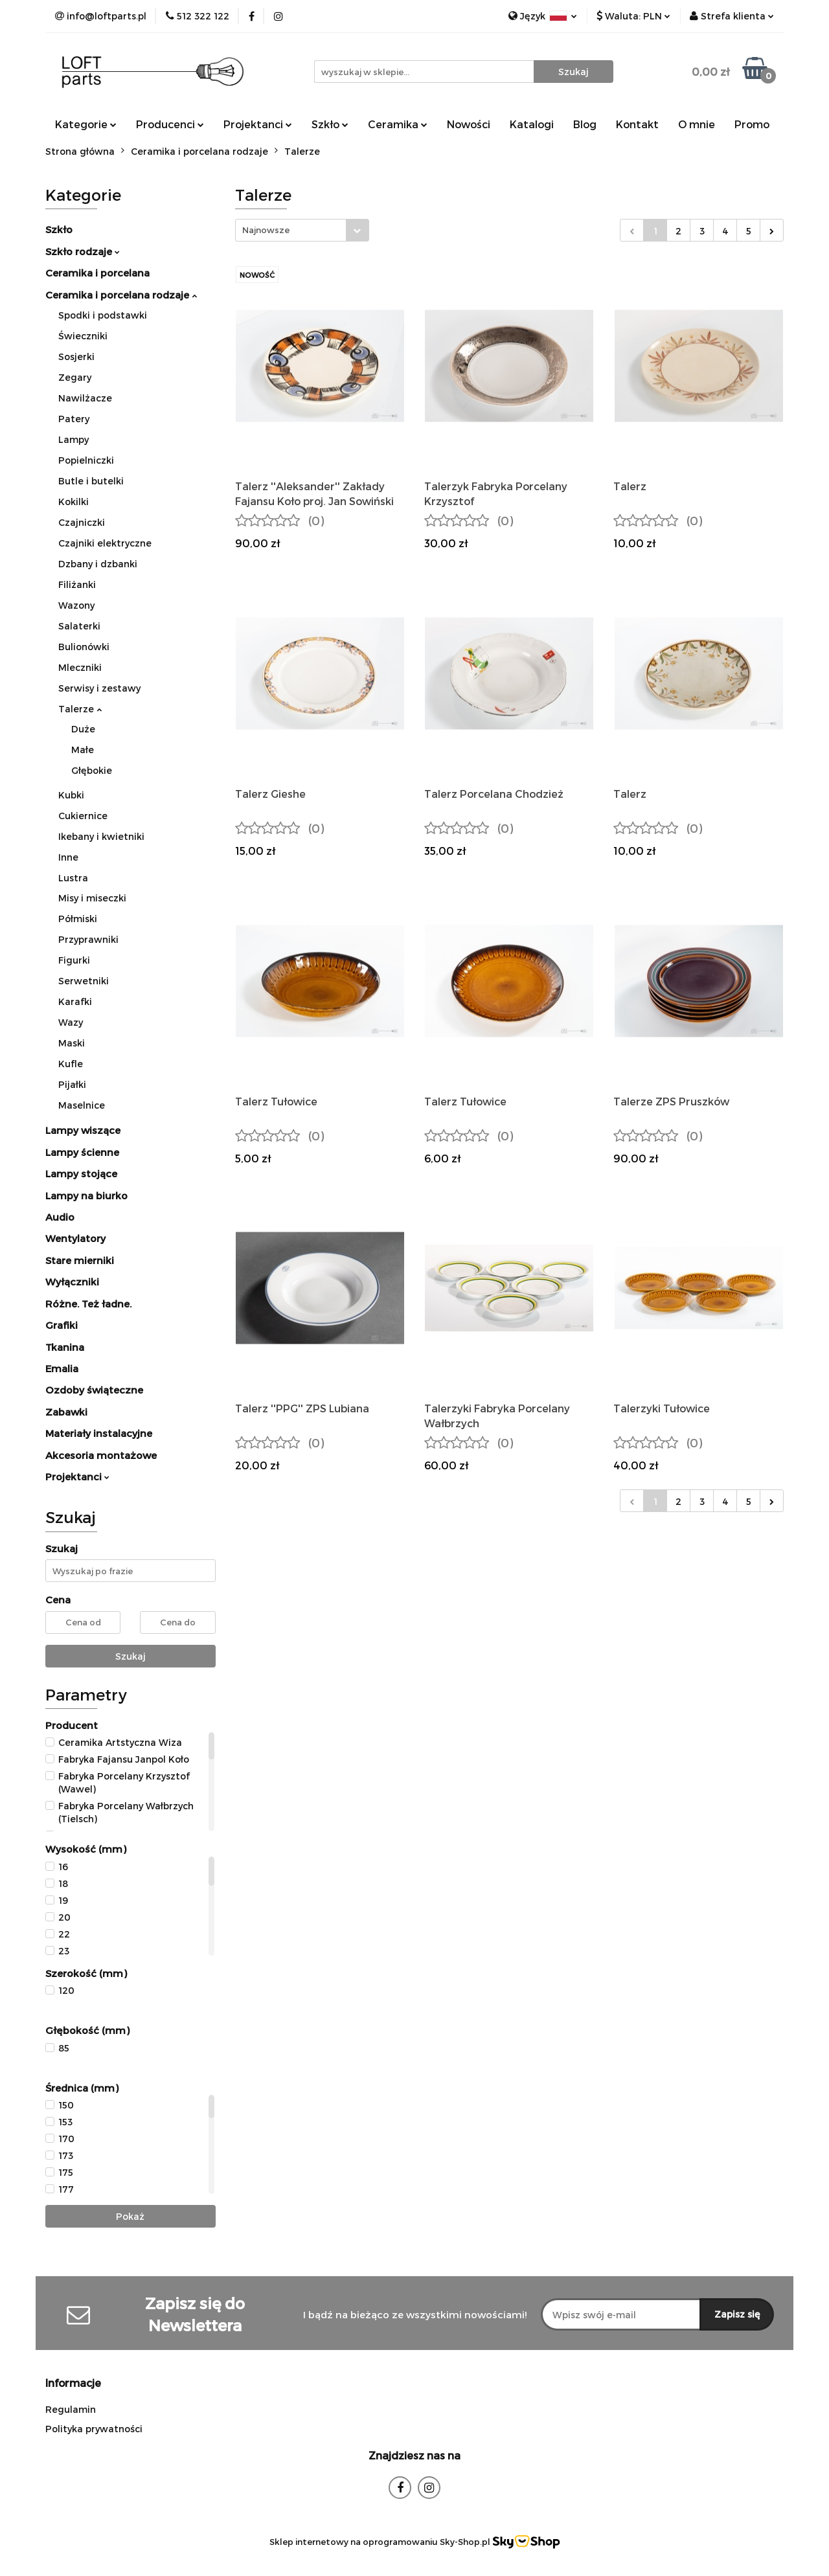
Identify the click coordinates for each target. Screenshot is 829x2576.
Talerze (80, 708)
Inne (68, 857)
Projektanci (257, 124)
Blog (584, 124)
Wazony (76, 605)
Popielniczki (86, 460)
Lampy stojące (81, 1173)
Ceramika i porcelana (97, 272)
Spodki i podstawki (102, 315)
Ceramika (397, 124)
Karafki (75, 1001)
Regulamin (70, 2409)
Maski (71, 1042)
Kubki (71, 794)
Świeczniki (83, 335)
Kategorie (86, 124)
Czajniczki (81, 522)
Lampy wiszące (82, 1130)
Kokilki (73, 501)
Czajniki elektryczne (105, 542)
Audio (59, 1217)
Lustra (73, 877)
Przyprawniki (88, 939)
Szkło (330, 124)
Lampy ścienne (82, 1152)
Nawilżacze (85, 397)
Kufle (70, 1063)
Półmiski (77, 918)
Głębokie (91, 770)
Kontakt (637, 124)
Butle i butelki (91, 480)
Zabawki (66, 1412)
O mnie (696, 124)
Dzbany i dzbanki (97, 563)
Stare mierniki (79, 1260)
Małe (82, 749)
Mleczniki (80, 667)
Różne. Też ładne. (88, 1303)
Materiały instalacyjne (98, 1433)
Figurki (74, 960)
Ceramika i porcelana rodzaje (121, 294)
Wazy (70, 1022)
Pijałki (72, 1084)
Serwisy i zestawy (99, 688)
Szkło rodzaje (82, 251)
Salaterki (79, 625)
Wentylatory (75, 1238)
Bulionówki (83, 646)
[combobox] (302, 230)
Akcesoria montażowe (101, 1455)
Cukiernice (83, 815)
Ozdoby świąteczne (94, 1389)
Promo (751, 124)
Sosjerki (76, 356)
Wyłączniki (72, 1281)
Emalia (61, 1368)
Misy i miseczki (92, 897)
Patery (73, 418)
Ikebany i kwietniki (101, 836)
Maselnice (81, 1105)
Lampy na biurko (86, 1195)
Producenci (170, 124)
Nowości (468, 124)
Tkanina (64, 1347)
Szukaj (130, 1656)
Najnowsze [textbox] (266, 230)
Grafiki (61, 1325)
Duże (83, 728)
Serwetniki (83, 980)
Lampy (73, 439)
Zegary (74, 377)
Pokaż (130, 2216)
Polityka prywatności (93, 2428)
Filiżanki (77, 584)
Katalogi (532, 124)
